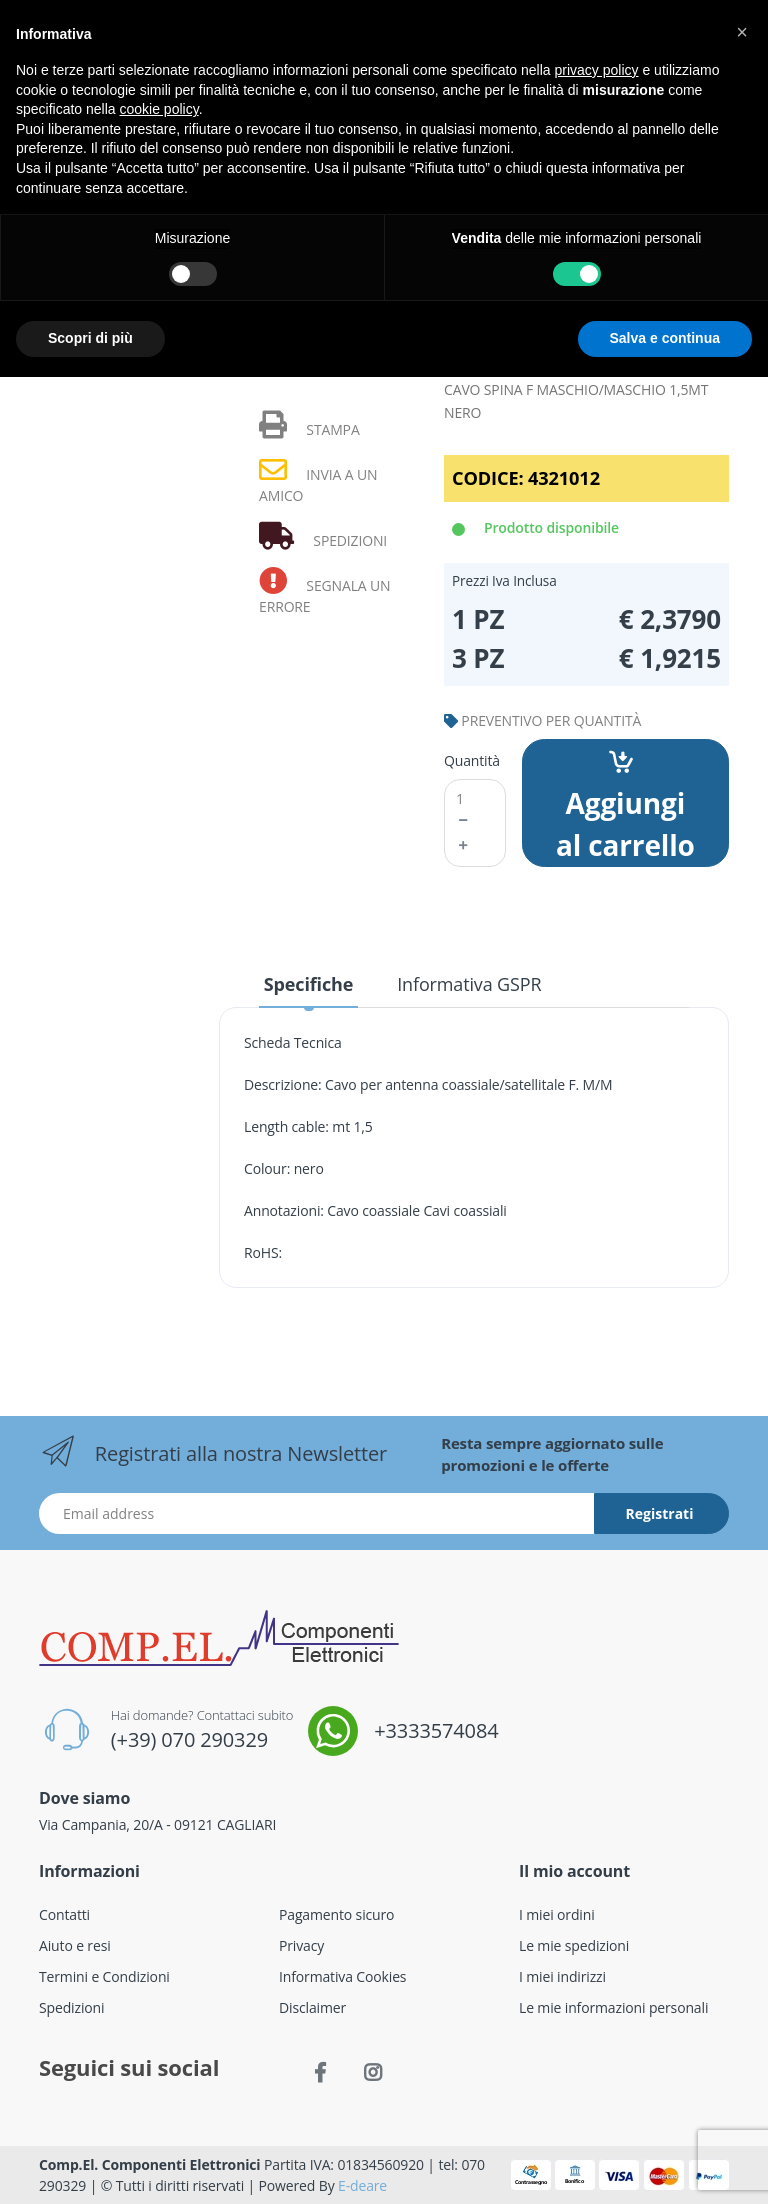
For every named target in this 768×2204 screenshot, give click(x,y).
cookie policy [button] (159, 109)
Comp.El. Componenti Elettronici (150, 2164)
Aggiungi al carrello (625, 807)
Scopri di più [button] (90, 338)
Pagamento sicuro (336, 1914)
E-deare (362, 2185)
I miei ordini (557, 1914)
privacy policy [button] (597, 70)
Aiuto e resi (75, 1945)
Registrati (660, 1513)
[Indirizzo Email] (317, 1513)
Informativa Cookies (342, 1976)
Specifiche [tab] (308, 984)
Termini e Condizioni (104, 1976)
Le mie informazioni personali (613, 2007)
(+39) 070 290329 (189, 1739)
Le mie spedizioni (574, 1945)
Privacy (301, 1945)
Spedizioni (71, 2007)
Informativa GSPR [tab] (469, 984)
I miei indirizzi (562, 1976)
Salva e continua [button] (665, 338)
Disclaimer (312, 2007)
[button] (742, 32)
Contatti (64, 1914)
